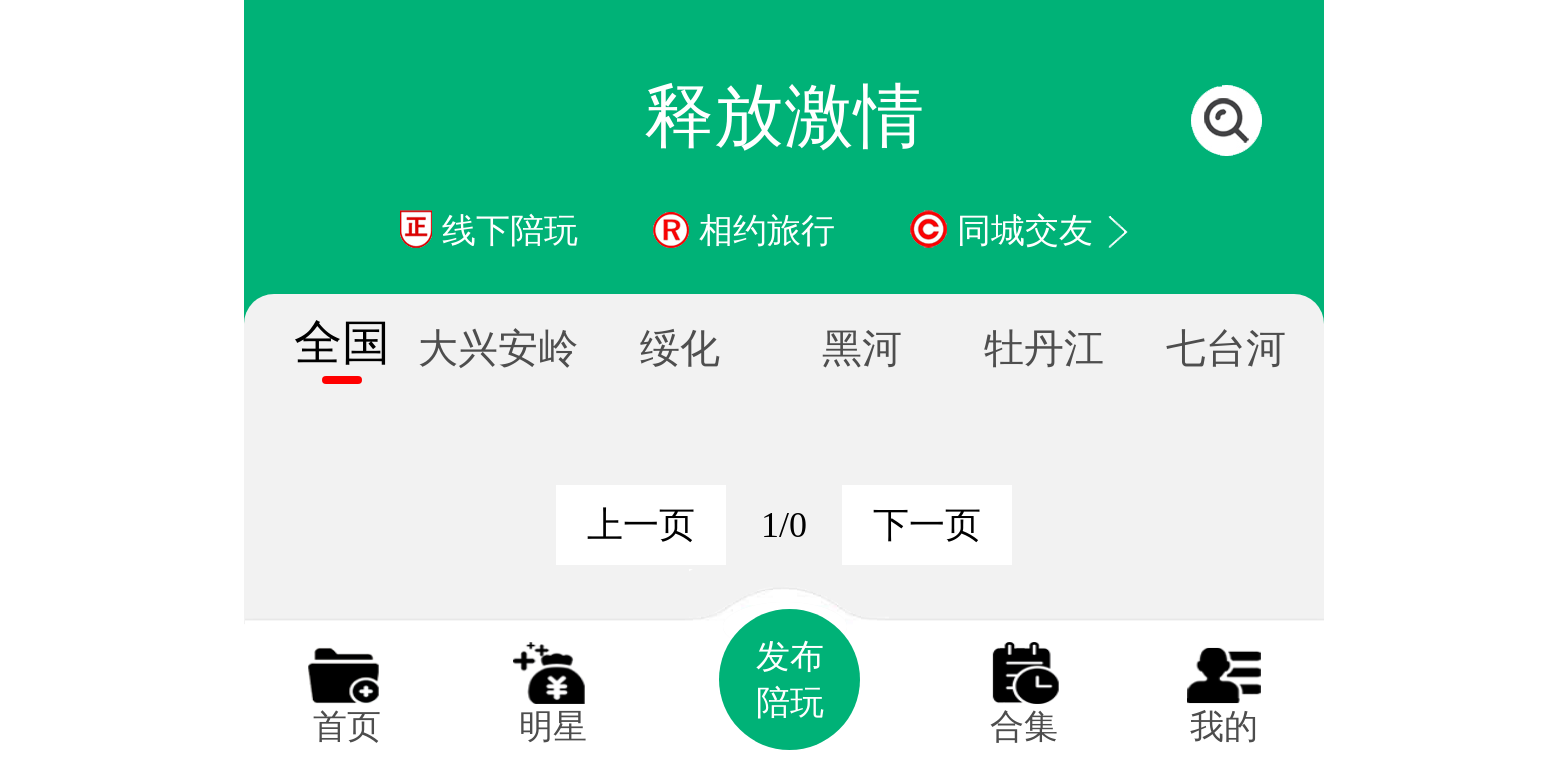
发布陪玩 (790, 679)
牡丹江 (1044, 348)
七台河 (1226, 348)
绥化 (680, 348)
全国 (342, 342)
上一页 (641, 525)
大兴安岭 (498, 348)
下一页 (927, 525)
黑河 (862, 348)
